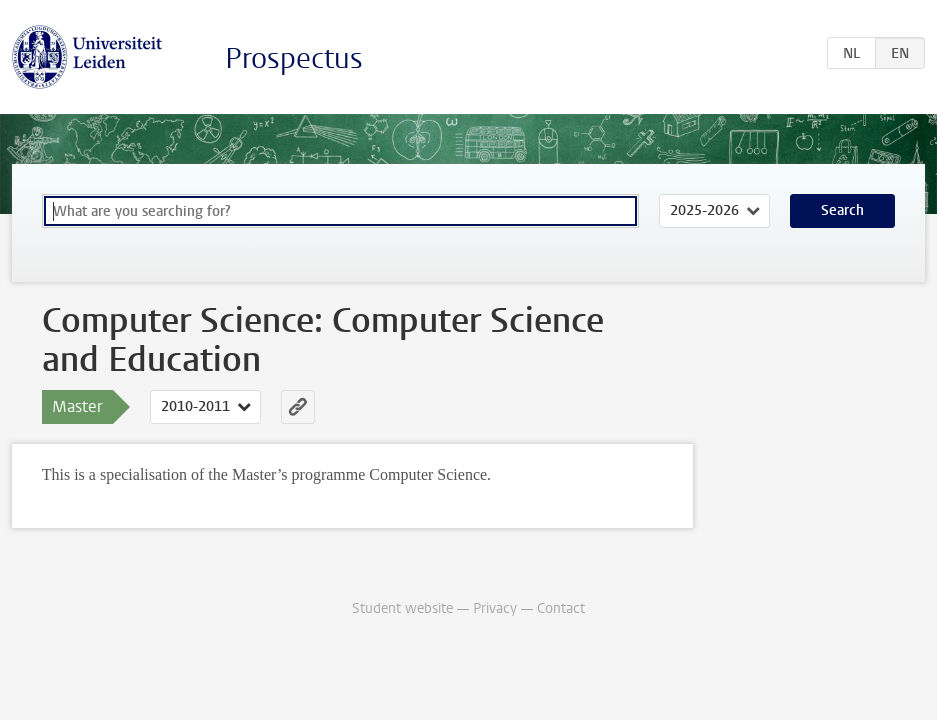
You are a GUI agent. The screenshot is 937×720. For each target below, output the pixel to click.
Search (842, 210)
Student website (402, 608)
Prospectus (294, 58)
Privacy (495, 608)
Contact (561, 608)
